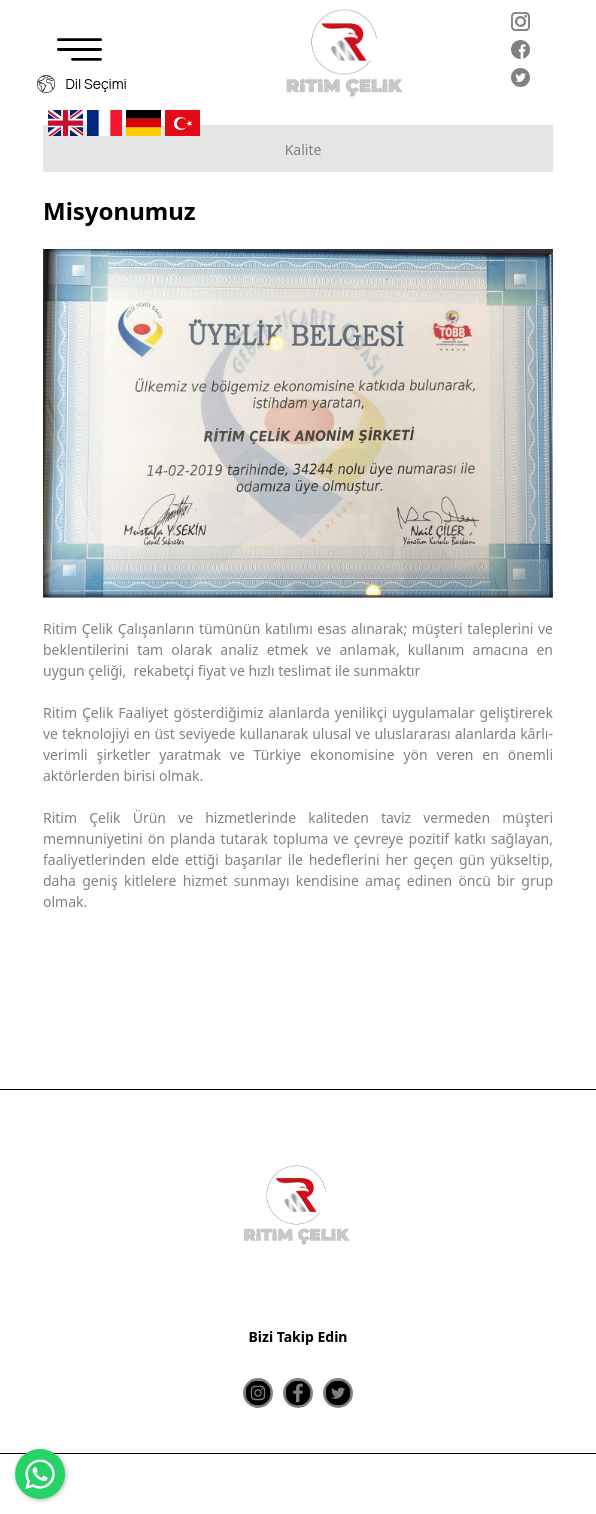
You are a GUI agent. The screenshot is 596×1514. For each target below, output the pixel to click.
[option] (298, 423)
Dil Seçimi (82, 84)
